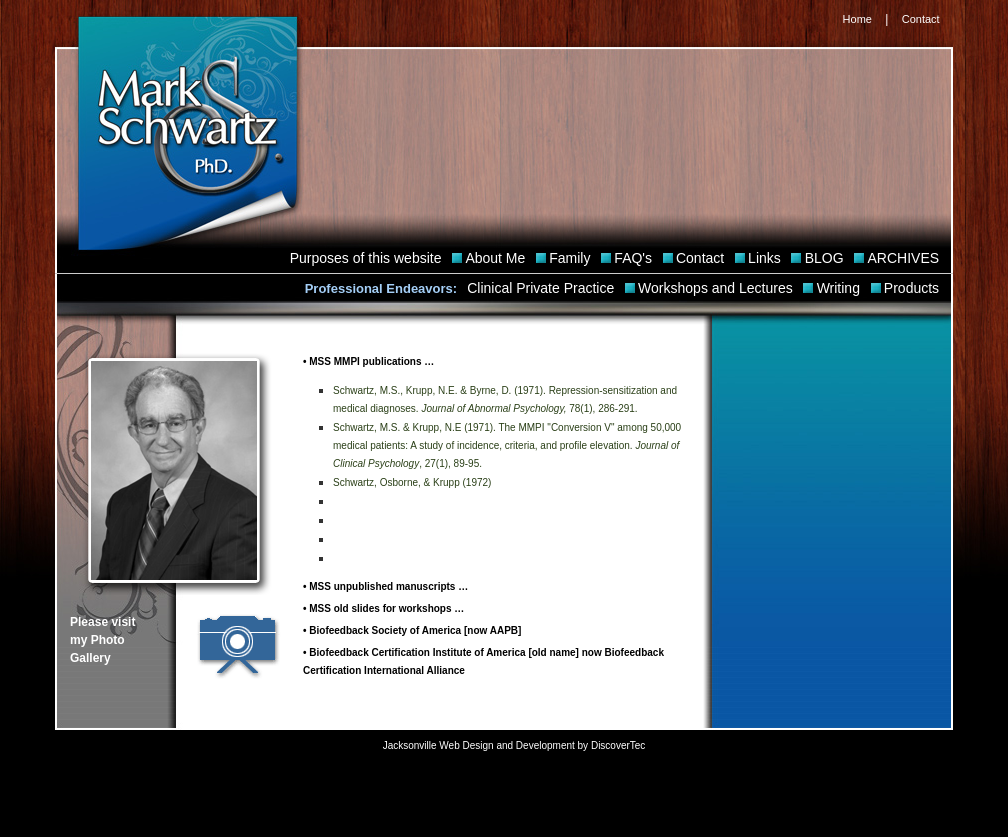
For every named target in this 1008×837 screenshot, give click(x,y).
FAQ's (635, 258)
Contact (921, 19)
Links (766, 258)
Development (545, 745)
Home (857, 19)
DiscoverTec (618, 745)
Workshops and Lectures (717, 288)
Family (571, 258)
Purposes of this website (368, 258)
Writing (840, 288)
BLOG (826, 258)
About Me (497, 258)
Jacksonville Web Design (438, 745)
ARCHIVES (905, 258)
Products (913, 288)
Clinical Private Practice (542, 288)
